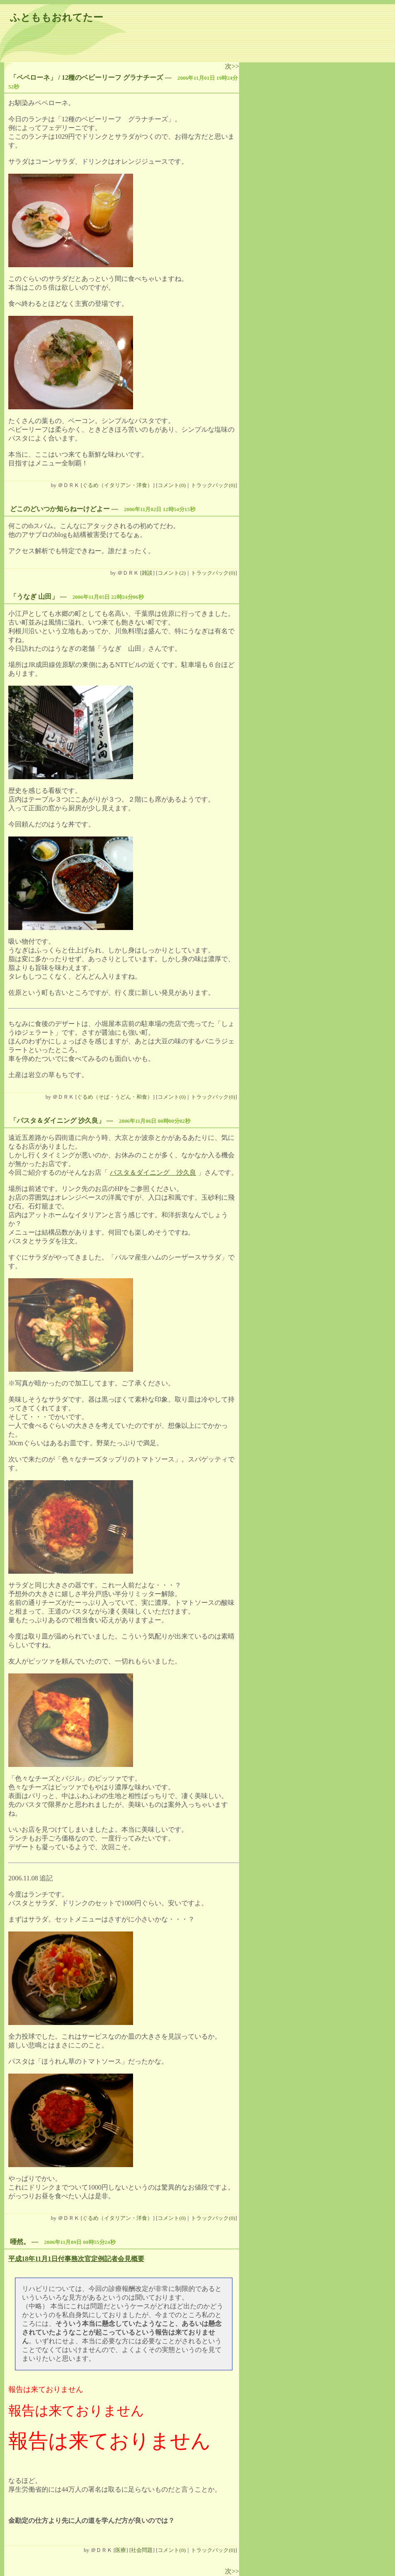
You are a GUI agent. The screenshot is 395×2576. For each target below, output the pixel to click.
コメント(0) (171, 485)
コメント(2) (171, 573)
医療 (120, 2550)
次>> (232, 66)
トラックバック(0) (213, 485)
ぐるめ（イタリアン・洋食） (117, 485)
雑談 (147, 573)
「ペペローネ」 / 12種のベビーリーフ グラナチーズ (86, 77)
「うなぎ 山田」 (34, 596)
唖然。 (20, 2241)
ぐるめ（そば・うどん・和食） (115, 1097)
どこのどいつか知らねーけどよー (60, 508)
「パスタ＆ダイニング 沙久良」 (57, 1120)
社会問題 (142, 2550)
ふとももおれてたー (56, 17)
